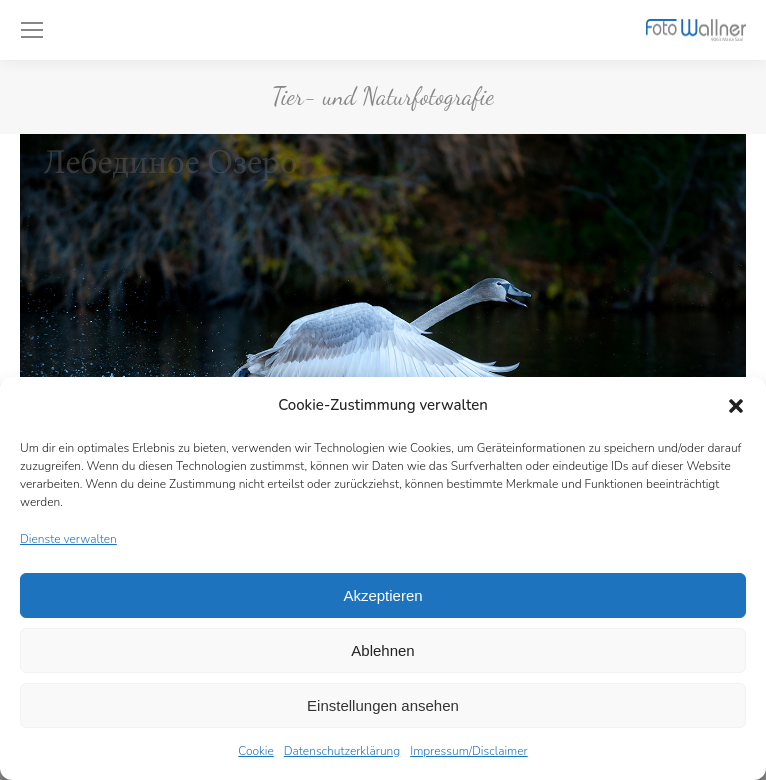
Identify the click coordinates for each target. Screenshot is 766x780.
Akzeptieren (382, 595)
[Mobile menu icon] (32, 30)
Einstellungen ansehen (383, 705)
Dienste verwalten (68, 539)
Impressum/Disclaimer (469, 751)
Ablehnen (382, 650)
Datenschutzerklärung (342, 751)
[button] (736, 406)
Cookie (256, 751)
